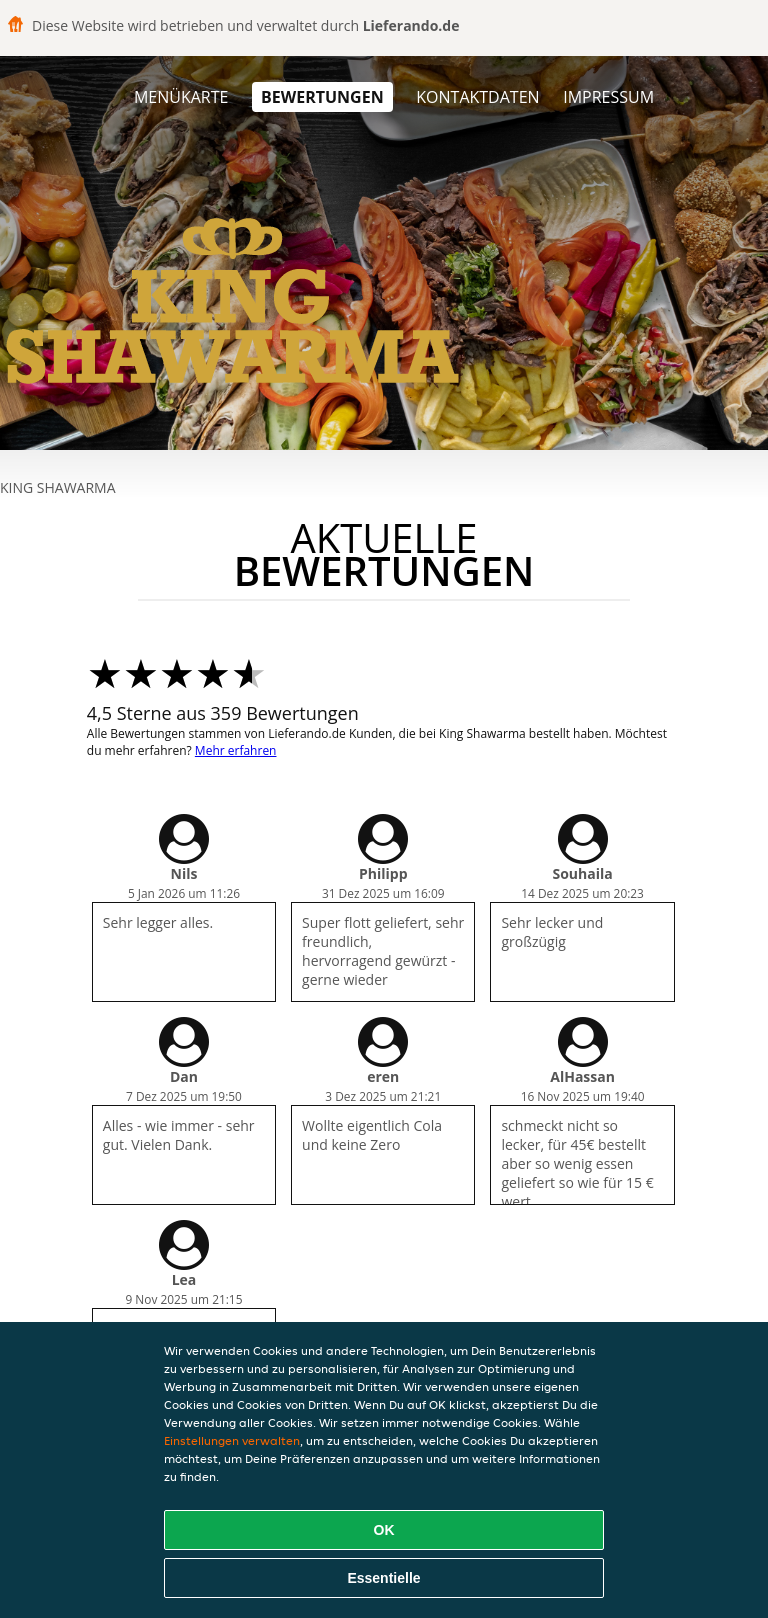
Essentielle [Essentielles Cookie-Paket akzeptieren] (383, 1578)
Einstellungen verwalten (232, 1440)
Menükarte (181, 97)
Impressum (608, 97)
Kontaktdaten (477, 97)
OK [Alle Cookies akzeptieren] (384, 1530)
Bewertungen (322, 97)
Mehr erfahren (236, 750)
